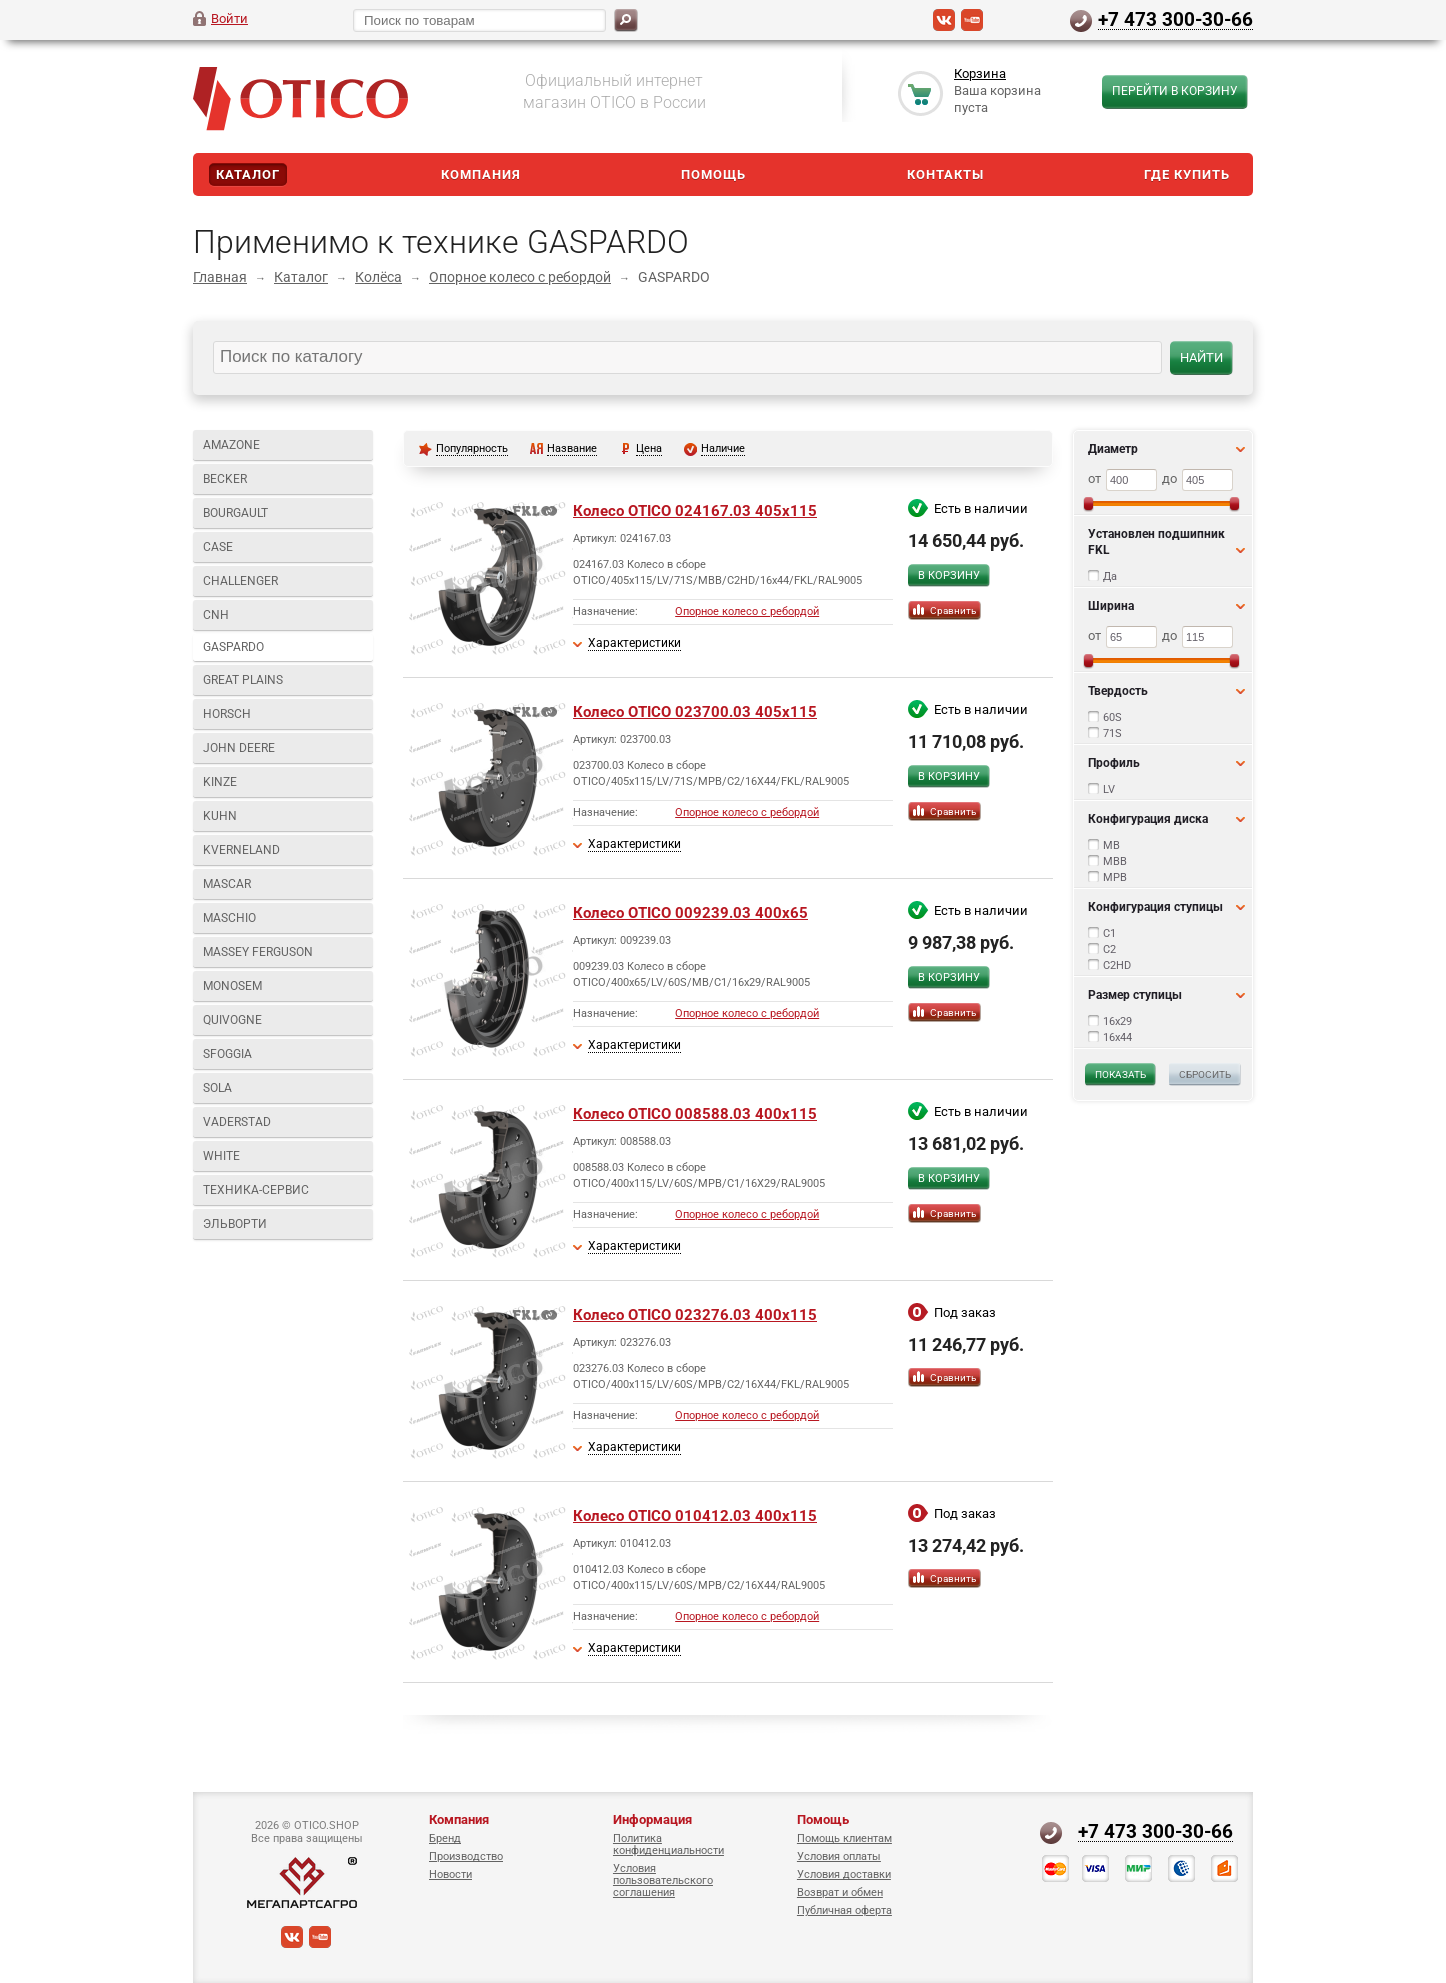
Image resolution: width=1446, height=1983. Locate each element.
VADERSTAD (237, 1122)
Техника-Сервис (256, 1190)
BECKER (225, 479)
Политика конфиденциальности (668, 1844)
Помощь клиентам (844, 1838)
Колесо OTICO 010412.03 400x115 (695, 1516)
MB (1111, 845)
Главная (220, 277)
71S (1112, 733)
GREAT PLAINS (243, 680)
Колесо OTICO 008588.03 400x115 (695, 1114)
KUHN (220, 816)
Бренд (445, 1838)
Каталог (248, 174)
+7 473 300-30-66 (1175, 19)
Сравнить (953, 610)
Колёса (378, 277)
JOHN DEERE (239, 748)
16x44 (1117, 1037)
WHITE (221, 1156)
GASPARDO (233, 647)
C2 (1109, 949)
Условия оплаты (839, 1856)
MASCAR (227, 884)
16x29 (1117, 1021)
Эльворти (235, 1224)
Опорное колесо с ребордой (520, 277)
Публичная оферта (844, 1910)
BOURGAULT (235, 513)
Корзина (980, 73)
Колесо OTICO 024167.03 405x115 (695, 511)
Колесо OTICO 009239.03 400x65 (690, 913)
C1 (1109, 933)
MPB (1115, 877)
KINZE (220, 782)
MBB (1115, 861)
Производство (466, 1856)
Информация (652, 1819)
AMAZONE (231, 445)
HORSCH (227, 714)
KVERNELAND (241, 850)
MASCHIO (229, 918)
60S (1112, 717)
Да (1110, 576)
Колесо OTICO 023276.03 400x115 (695, 1315)
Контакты (945, 174)
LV (1109, 789)
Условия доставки (844, 1874)
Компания (481, 174)
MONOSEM (232, 986)
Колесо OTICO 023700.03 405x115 (695, 712)
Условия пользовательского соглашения (663, 1880)
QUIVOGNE (232, 1020)
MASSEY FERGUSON (258, 952)
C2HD (1117, 965)
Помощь (713, 174)
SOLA (217, 1088)
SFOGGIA (227, 1054)
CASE (218, 547)
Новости (450, 1874)
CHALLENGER (240, 581)
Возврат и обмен (840, 1892)
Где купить (1187, 174)
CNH (216, 615)
